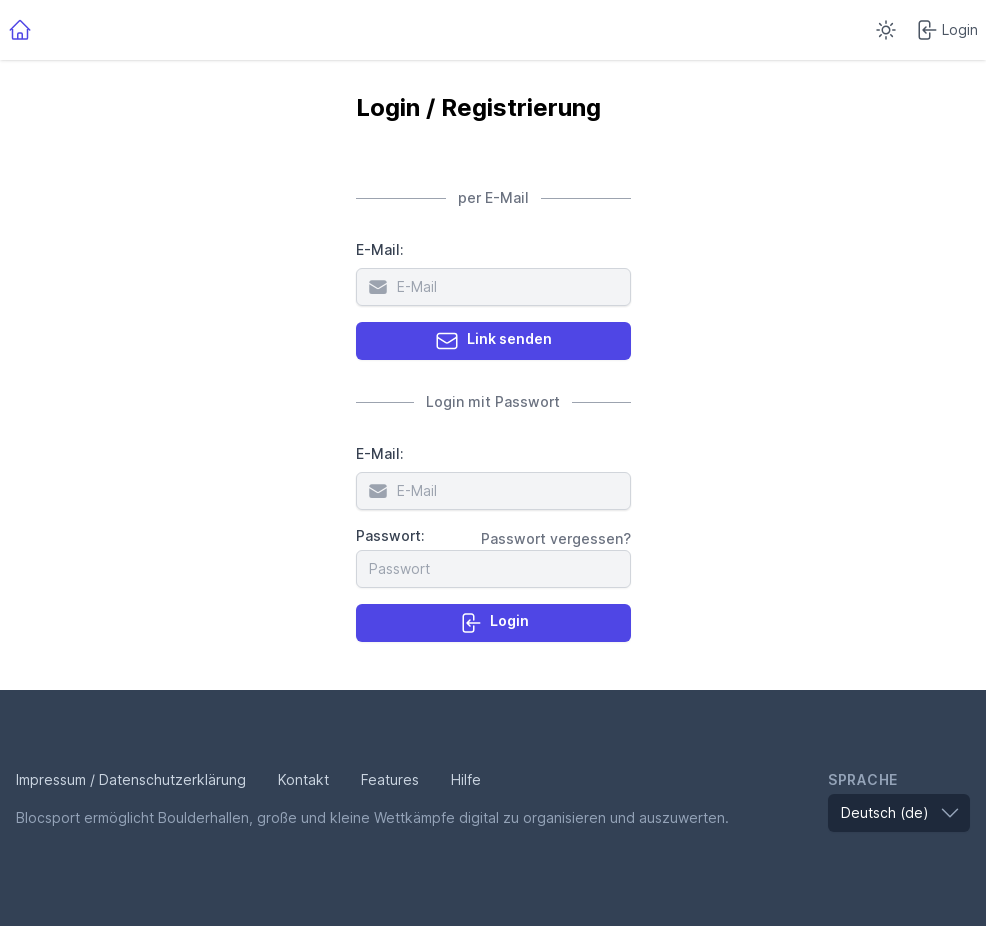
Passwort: (390, 535)
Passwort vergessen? (556, 538)
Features (390, 779)
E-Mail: (380, 249)
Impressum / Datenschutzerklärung (131, 779)
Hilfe (466, 779)
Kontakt (303, 779)
